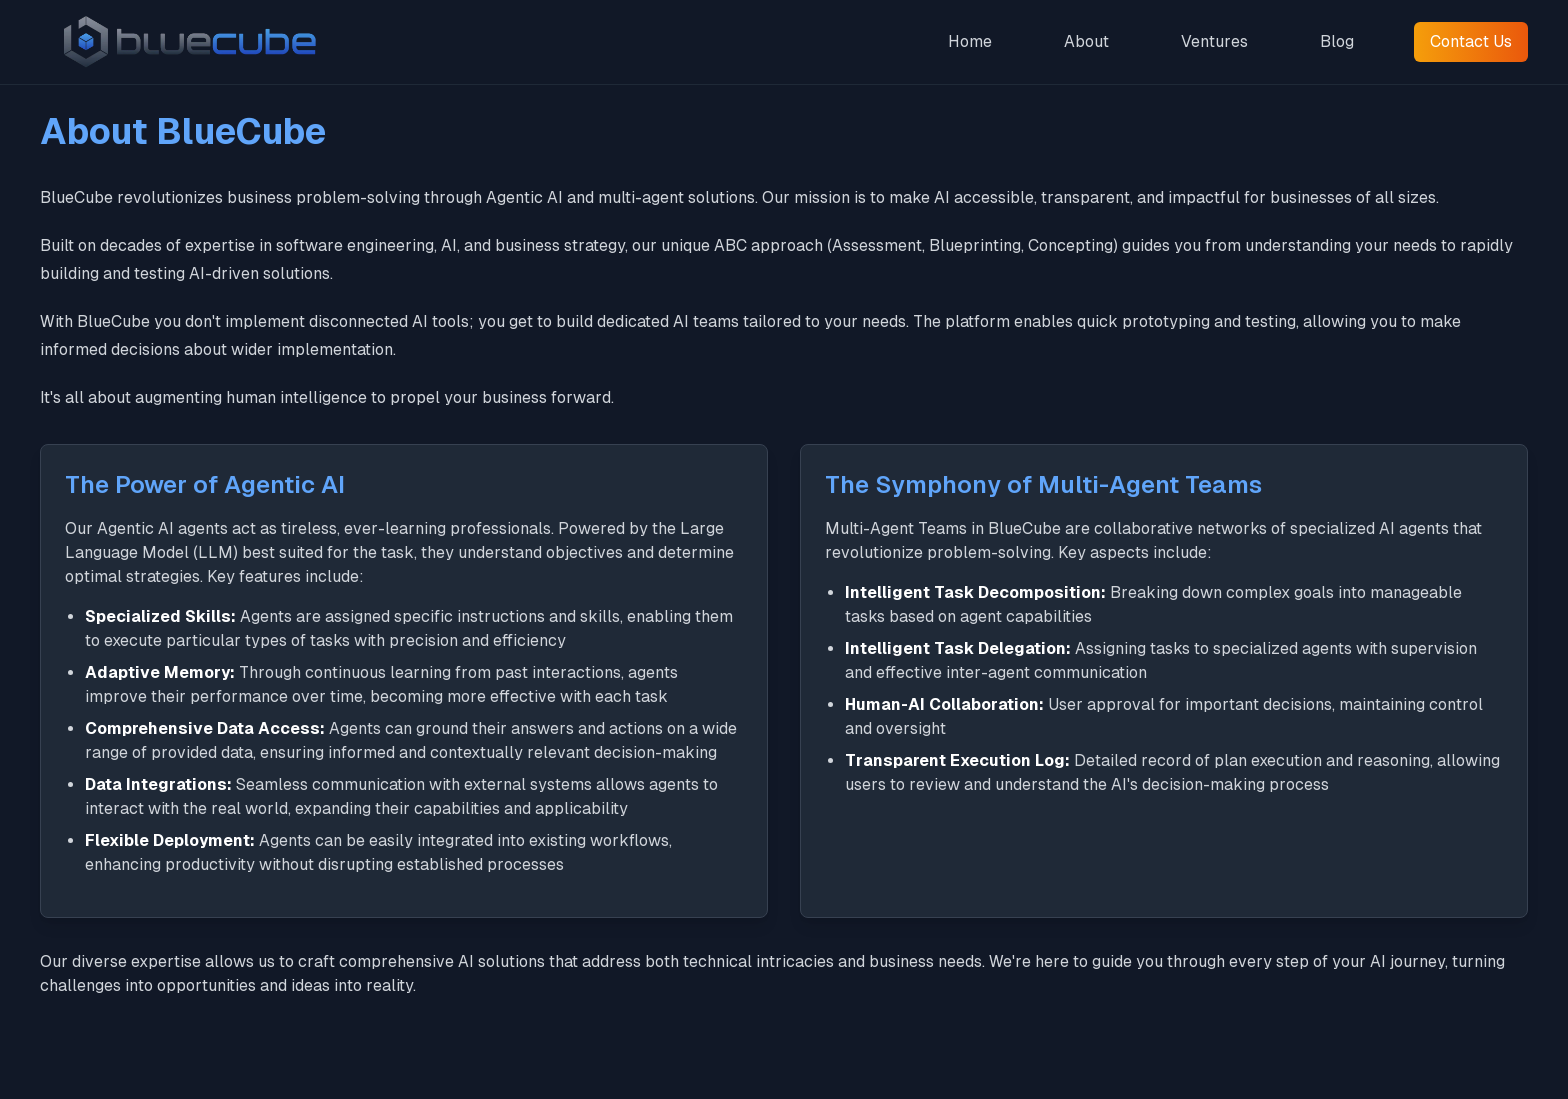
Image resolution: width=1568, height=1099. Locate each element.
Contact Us (1471, 41)
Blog (1337, 41)
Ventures (1214, 41)
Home (970, 41)
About (1086, 41)
